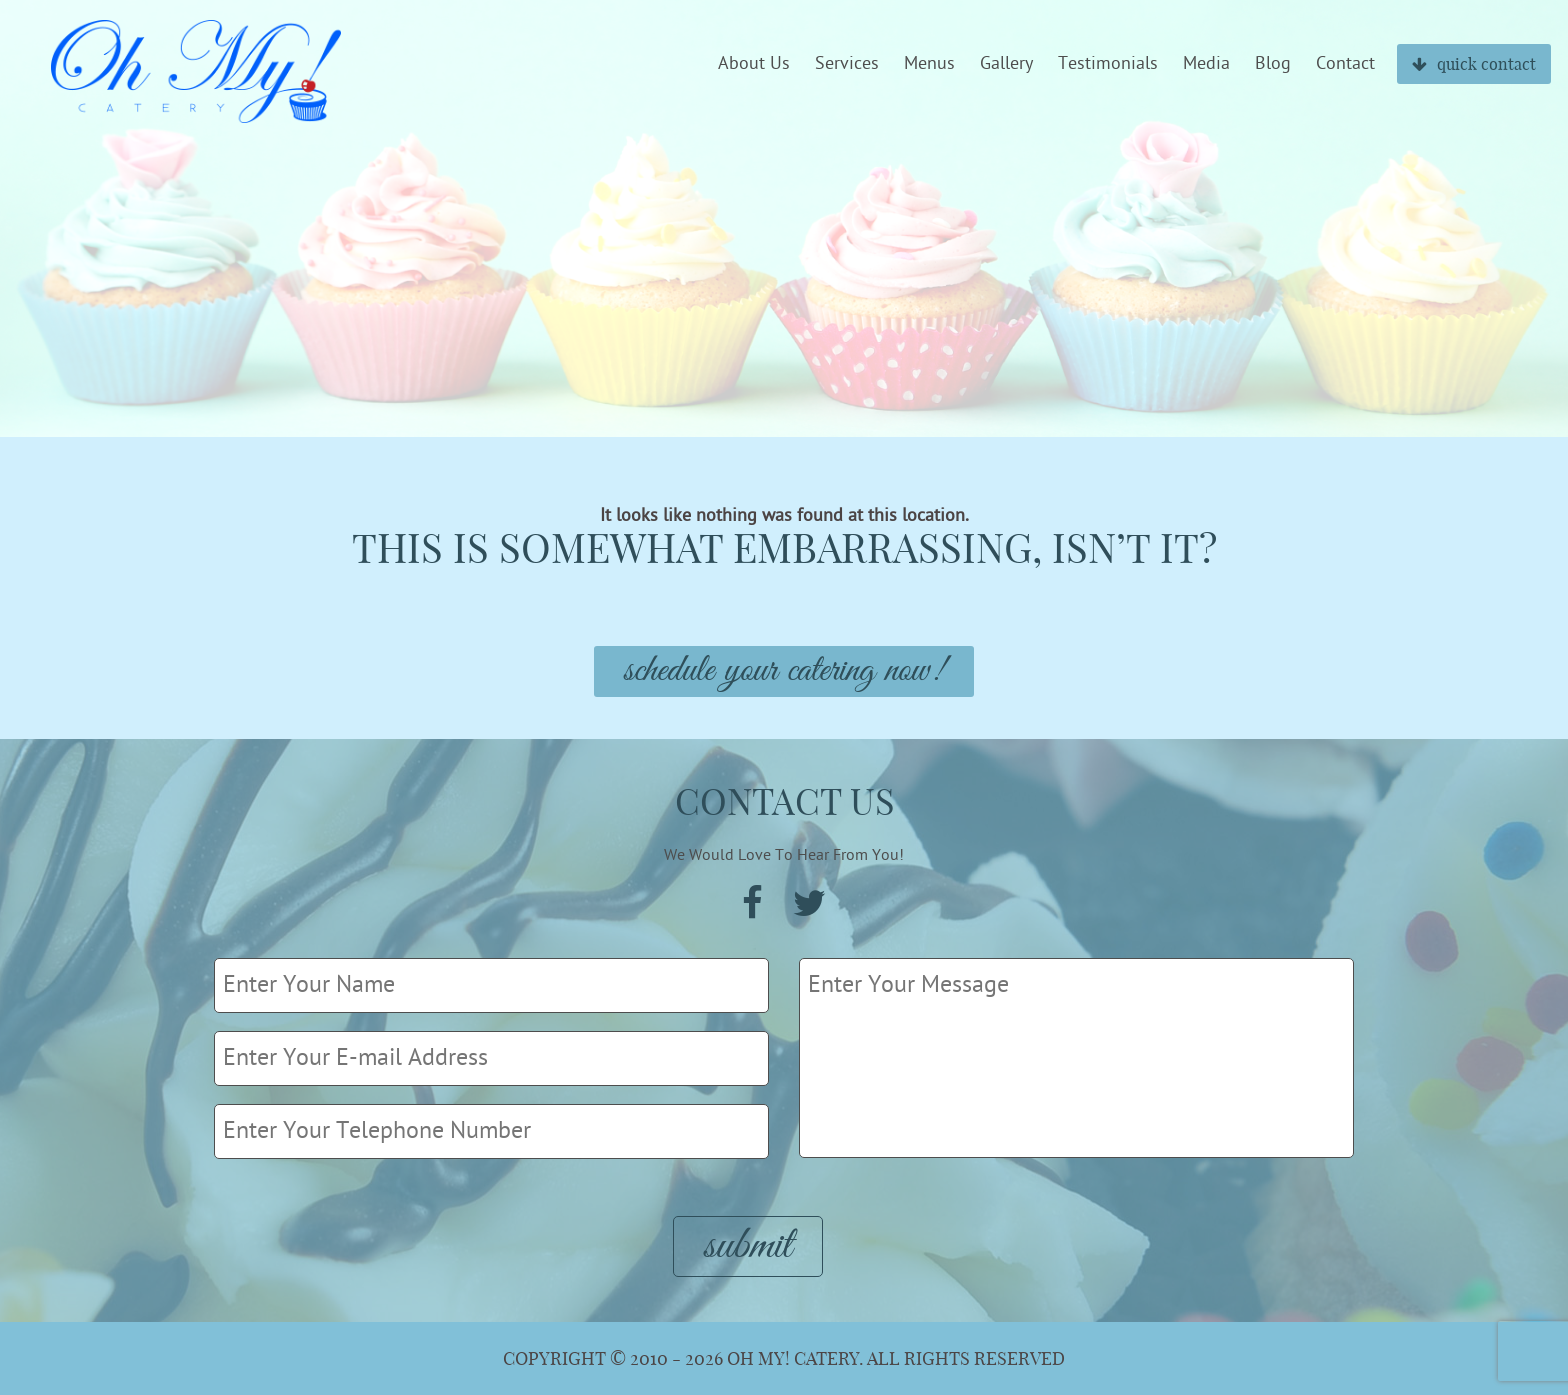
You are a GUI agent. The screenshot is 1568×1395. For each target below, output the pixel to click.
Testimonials (1108, 64)
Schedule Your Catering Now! (784, 671)
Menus (929, 64)
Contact (1345, 64)
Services (847, 64)
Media (1206, 64)
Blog (1273, 64)
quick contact (1474, 64)
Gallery (1006, 64)
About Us (754, 64)
